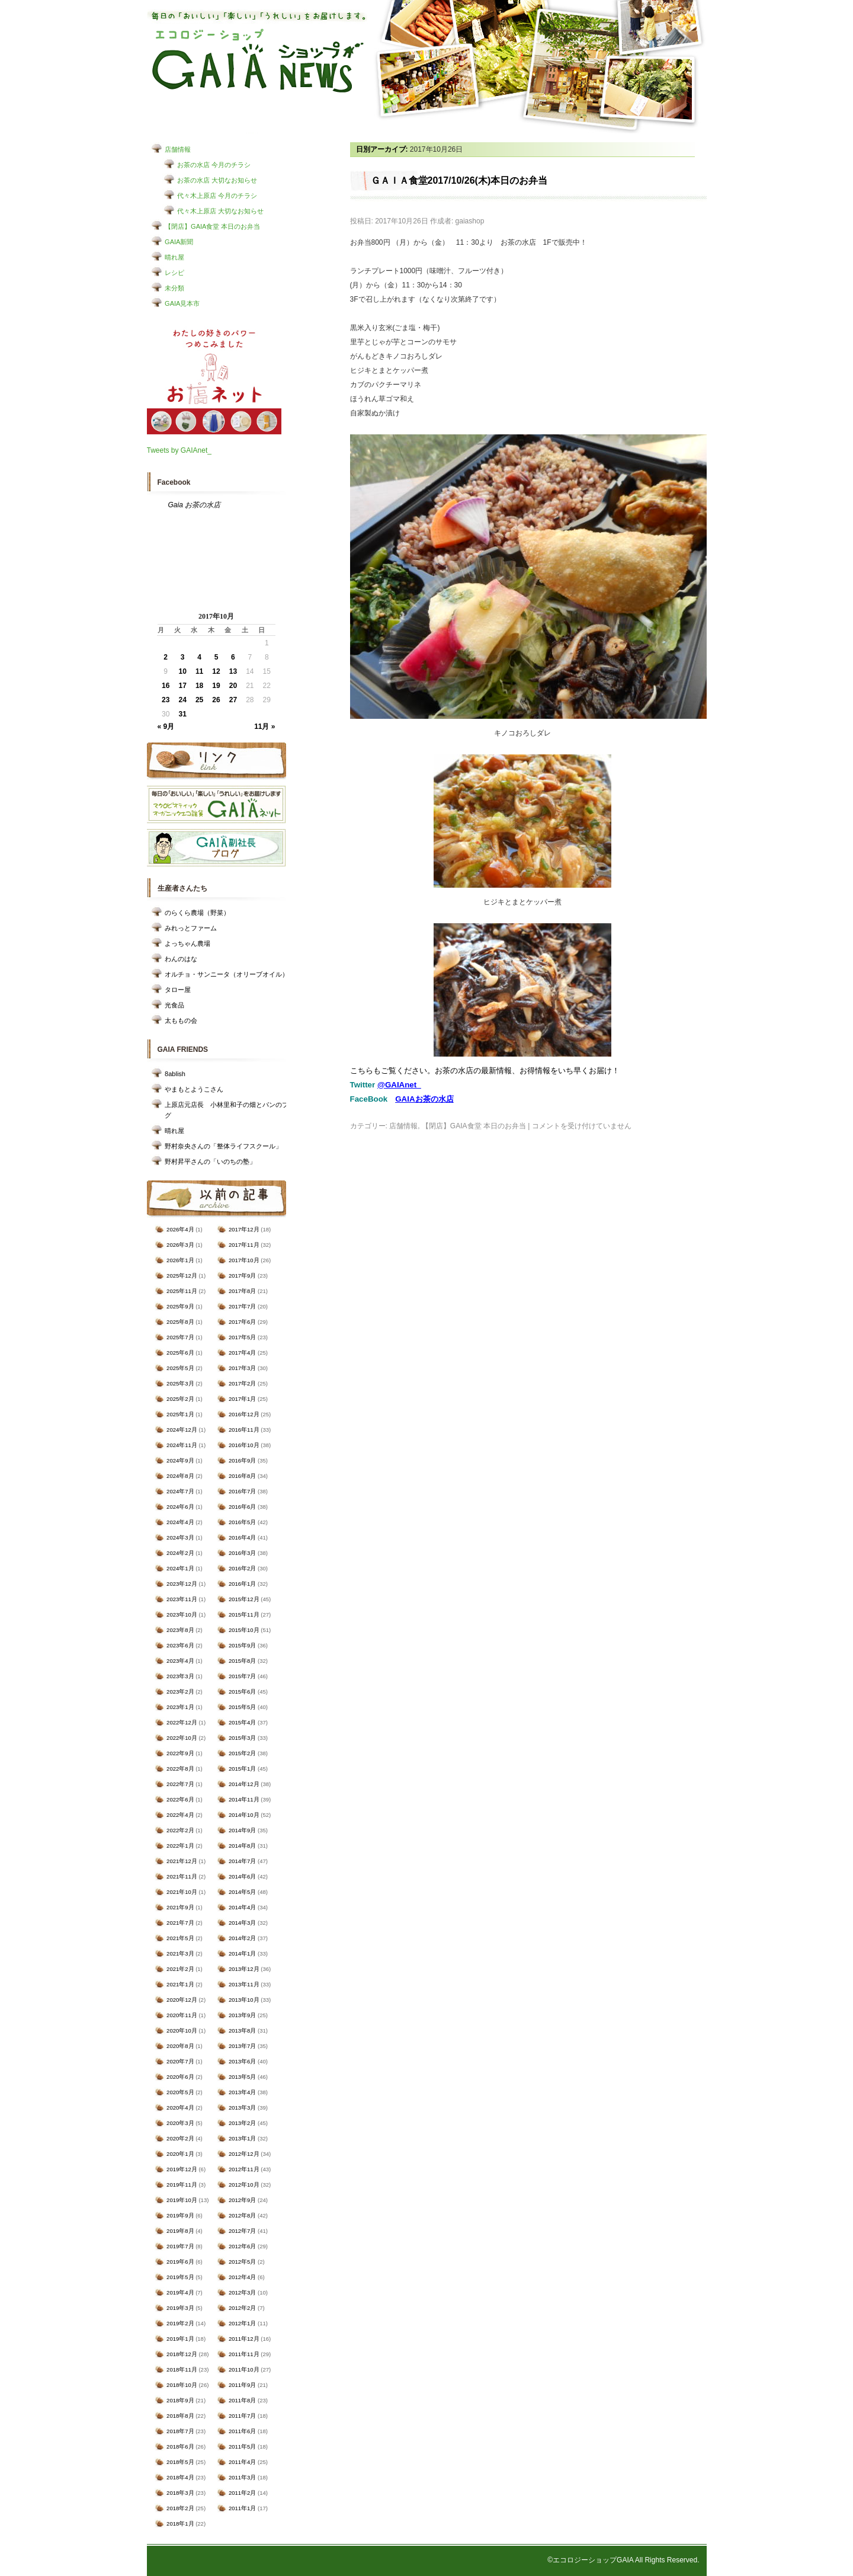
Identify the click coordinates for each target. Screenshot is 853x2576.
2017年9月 (242, 1275)
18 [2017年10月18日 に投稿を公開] (199, 685)
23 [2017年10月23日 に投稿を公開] (165, 700)
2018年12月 (181, 2354)
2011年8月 (242, 2400)
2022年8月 (180, 1768)
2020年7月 (180, 2061)
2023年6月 (180, 1645)
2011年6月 (242, 2431)
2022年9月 (180, 1753)
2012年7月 (242, 2231)
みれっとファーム (191, 928)
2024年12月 (181, 1429)
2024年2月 (180, 1553)
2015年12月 (244, 1599)
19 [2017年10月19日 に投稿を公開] (216, 685)
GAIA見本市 (182, 303)
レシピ (174, 272)
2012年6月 (242, 2246)
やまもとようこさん (194, 1089)
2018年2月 (180, 2508)
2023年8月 (180, 1630)
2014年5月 (242, 1892)
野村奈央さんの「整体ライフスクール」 (223, 1146)
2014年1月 (242, 1953)
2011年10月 (244, 2369)
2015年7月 (242, 1676)
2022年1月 (180, 1845)
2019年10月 (181, 2200)
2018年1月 (180, 2523)
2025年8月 (180, 1322)
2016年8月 (242, 1476)
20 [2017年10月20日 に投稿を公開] (233, 685)
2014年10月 (244, 1815)
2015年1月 (242, 1768)
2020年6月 (180, 2076)
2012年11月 (244, 2169)
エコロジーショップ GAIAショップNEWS (258, 61)
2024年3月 (180, 1537)
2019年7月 (180, 2246)
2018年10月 (181, 2385)
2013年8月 (242, 2030)
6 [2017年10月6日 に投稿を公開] (233, 657)
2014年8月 (242, 1845)
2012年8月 (242, 2215)
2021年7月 (180, 1922)
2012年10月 (244, 2184)
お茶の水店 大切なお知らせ (217, 180)
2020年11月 (181, 2015)
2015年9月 (242, 1645)
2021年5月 (180, 1938)
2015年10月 (244, 1630)
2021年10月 (181, 1892)
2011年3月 (242, 2477)
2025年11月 (181, 1291)
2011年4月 (242, 2462)
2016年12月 (244, 1414)
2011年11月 (244, 2354)
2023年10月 (181, 1614)
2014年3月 (242, 1922)
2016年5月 (242, 1522)
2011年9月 (242, 2385)
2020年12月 (181, 1999)
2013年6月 (242, 2061)
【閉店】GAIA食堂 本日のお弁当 (212, 226)
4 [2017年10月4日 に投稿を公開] (199, 657)
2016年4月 (242, 1537)
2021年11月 (181, 1876)
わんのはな (181, 958)
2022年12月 (181, 1722)
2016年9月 (242, 1460)
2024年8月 (180, 1476)
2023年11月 (181, 1599)
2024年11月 (181, 1445)
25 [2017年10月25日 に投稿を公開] (199, 700)
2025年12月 (181, 1275)
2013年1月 (242, 2138)
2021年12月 (181, 1861)
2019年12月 (181, 2169)
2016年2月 (242, 1568)
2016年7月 (242, 1491)
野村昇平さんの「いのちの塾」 (210, 1161)
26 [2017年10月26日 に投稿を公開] (216, 700)
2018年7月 (180, 2431)
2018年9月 (180, 2400)
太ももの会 (181, 1020)
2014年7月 (242, 1861)
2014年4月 (242, 1907)
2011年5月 (242, 2446)
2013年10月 (244, 1999)
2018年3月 (180, 2492)
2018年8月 (180, 2415)
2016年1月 (242, 1583)
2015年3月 (242, 1738)
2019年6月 (180, 2261)
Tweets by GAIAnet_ (179, 450)
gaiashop (470, 221)
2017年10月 (244, 1260)
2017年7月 (242, 1306)
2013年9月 (242, 2015)
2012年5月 (242, 2261)
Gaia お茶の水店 (194, 505)
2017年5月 (242, 1337)
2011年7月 (242, 2415)
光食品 (174, 1005)
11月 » (264, 726)
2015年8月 (242, 1660)
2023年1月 (180, 1707)
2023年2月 (180, 1691)
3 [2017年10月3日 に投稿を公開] (183, 657)
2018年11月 (181, 2369)
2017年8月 (242, 1291)
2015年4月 (242, 1722)
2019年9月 (180, 2215)
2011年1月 (242, 2508)
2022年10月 (181, 1738)
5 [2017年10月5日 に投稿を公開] (216, 657)
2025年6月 (180, 1352)
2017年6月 (242, 1322)
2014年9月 (242, 1830)
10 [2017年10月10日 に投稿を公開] (182, 671)
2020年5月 (180, 2092)
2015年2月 (242, 1753)
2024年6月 (180, 1506)
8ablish (175, 1073)
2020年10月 (181, 2030)
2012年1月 (242, 2323)
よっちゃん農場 (187, 943)
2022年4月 (180, 1815)
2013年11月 (244, 1984)
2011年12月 (244, 2338)
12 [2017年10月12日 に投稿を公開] (216, 671)
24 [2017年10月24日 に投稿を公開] (182, 700)
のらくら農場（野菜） (197, 912)
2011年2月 (242, 2492)
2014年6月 (242, 1876)
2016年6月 (242, 1506)
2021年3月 (180, 1953)
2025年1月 (180, 1414)
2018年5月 (180, 2462)
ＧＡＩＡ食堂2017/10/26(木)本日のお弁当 (459, 180)
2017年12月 (244, 1229)
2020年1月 (180, 2154)
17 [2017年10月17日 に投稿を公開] (182, 685)
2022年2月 (180, 1830)
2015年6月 (242, 1691)
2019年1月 (180, 2338)
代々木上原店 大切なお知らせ (220, 211)
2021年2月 (180, 1969)
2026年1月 (180, 1260)
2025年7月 (180, 1337)
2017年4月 (242, 1352)
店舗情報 (178, 149)
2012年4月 (242, 2277)
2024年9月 (180, 1460)
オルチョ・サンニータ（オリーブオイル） (226, 974)
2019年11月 (181, 2184)
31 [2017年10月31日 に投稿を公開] (182, 714)
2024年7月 (180, 1491)
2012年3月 (242, 2292)
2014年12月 (244, 1784)
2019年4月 (180, 2292)
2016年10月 (244, 1445)
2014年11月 (244, 1799)
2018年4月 (180, 2477)
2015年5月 (242, 1707)
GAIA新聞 (179, 241)
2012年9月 (242, 2200)
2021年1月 (180, 1984)
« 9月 (166, 726)
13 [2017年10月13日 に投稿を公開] (233, 671)
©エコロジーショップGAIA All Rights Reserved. (623, 2560)
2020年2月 (180, 2138)
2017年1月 (242, 1399)
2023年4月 (180, 1660)
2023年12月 (181, 1583)
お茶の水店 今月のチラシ (214, 164)
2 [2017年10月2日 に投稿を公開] (165, 657)
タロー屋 (178, 989)
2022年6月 (180, 1799)
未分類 (174, 288)
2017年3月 (242, 1368)
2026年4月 (180, 1229)
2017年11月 (244, 1244)
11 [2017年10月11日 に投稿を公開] (199, 671)
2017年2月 (242, 1383)
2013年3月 (242, 2107)
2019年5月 (180, 2277)
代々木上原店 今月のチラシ (217, 195)
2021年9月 (180, 1907)
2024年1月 (180, 1568)
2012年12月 (244, 2154)
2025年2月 (180, 1399)
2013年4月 (242, 2092)
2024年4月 (180, 1522)
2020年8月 (180, 2046)
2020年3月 (180, 2123)
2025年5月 (180, 1368)
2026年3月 (180, 1244)
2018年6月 (180, 2446)
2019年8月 (180, 2231)
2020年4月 (180, 2107)
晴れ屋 (174, 257)
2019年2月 (180, 2323)
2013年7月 (242, 2046)
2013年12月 (244, 1969)
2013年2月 (242, 2123)
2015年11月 (244, 1614)
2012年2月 (242, 2308)
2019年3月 (180, 2308)
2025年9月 (180, 1306)
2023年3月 (180, 1676)
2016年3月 (242, 1553)
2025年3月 (180, 1383)
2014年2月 (242, 1938)
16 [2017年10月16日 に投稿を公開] (165, 685)
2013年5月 (242, 2076)
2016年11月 (244, 1429)
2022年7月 (180, 1784)
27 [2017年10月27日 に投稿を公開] (233, 700)
